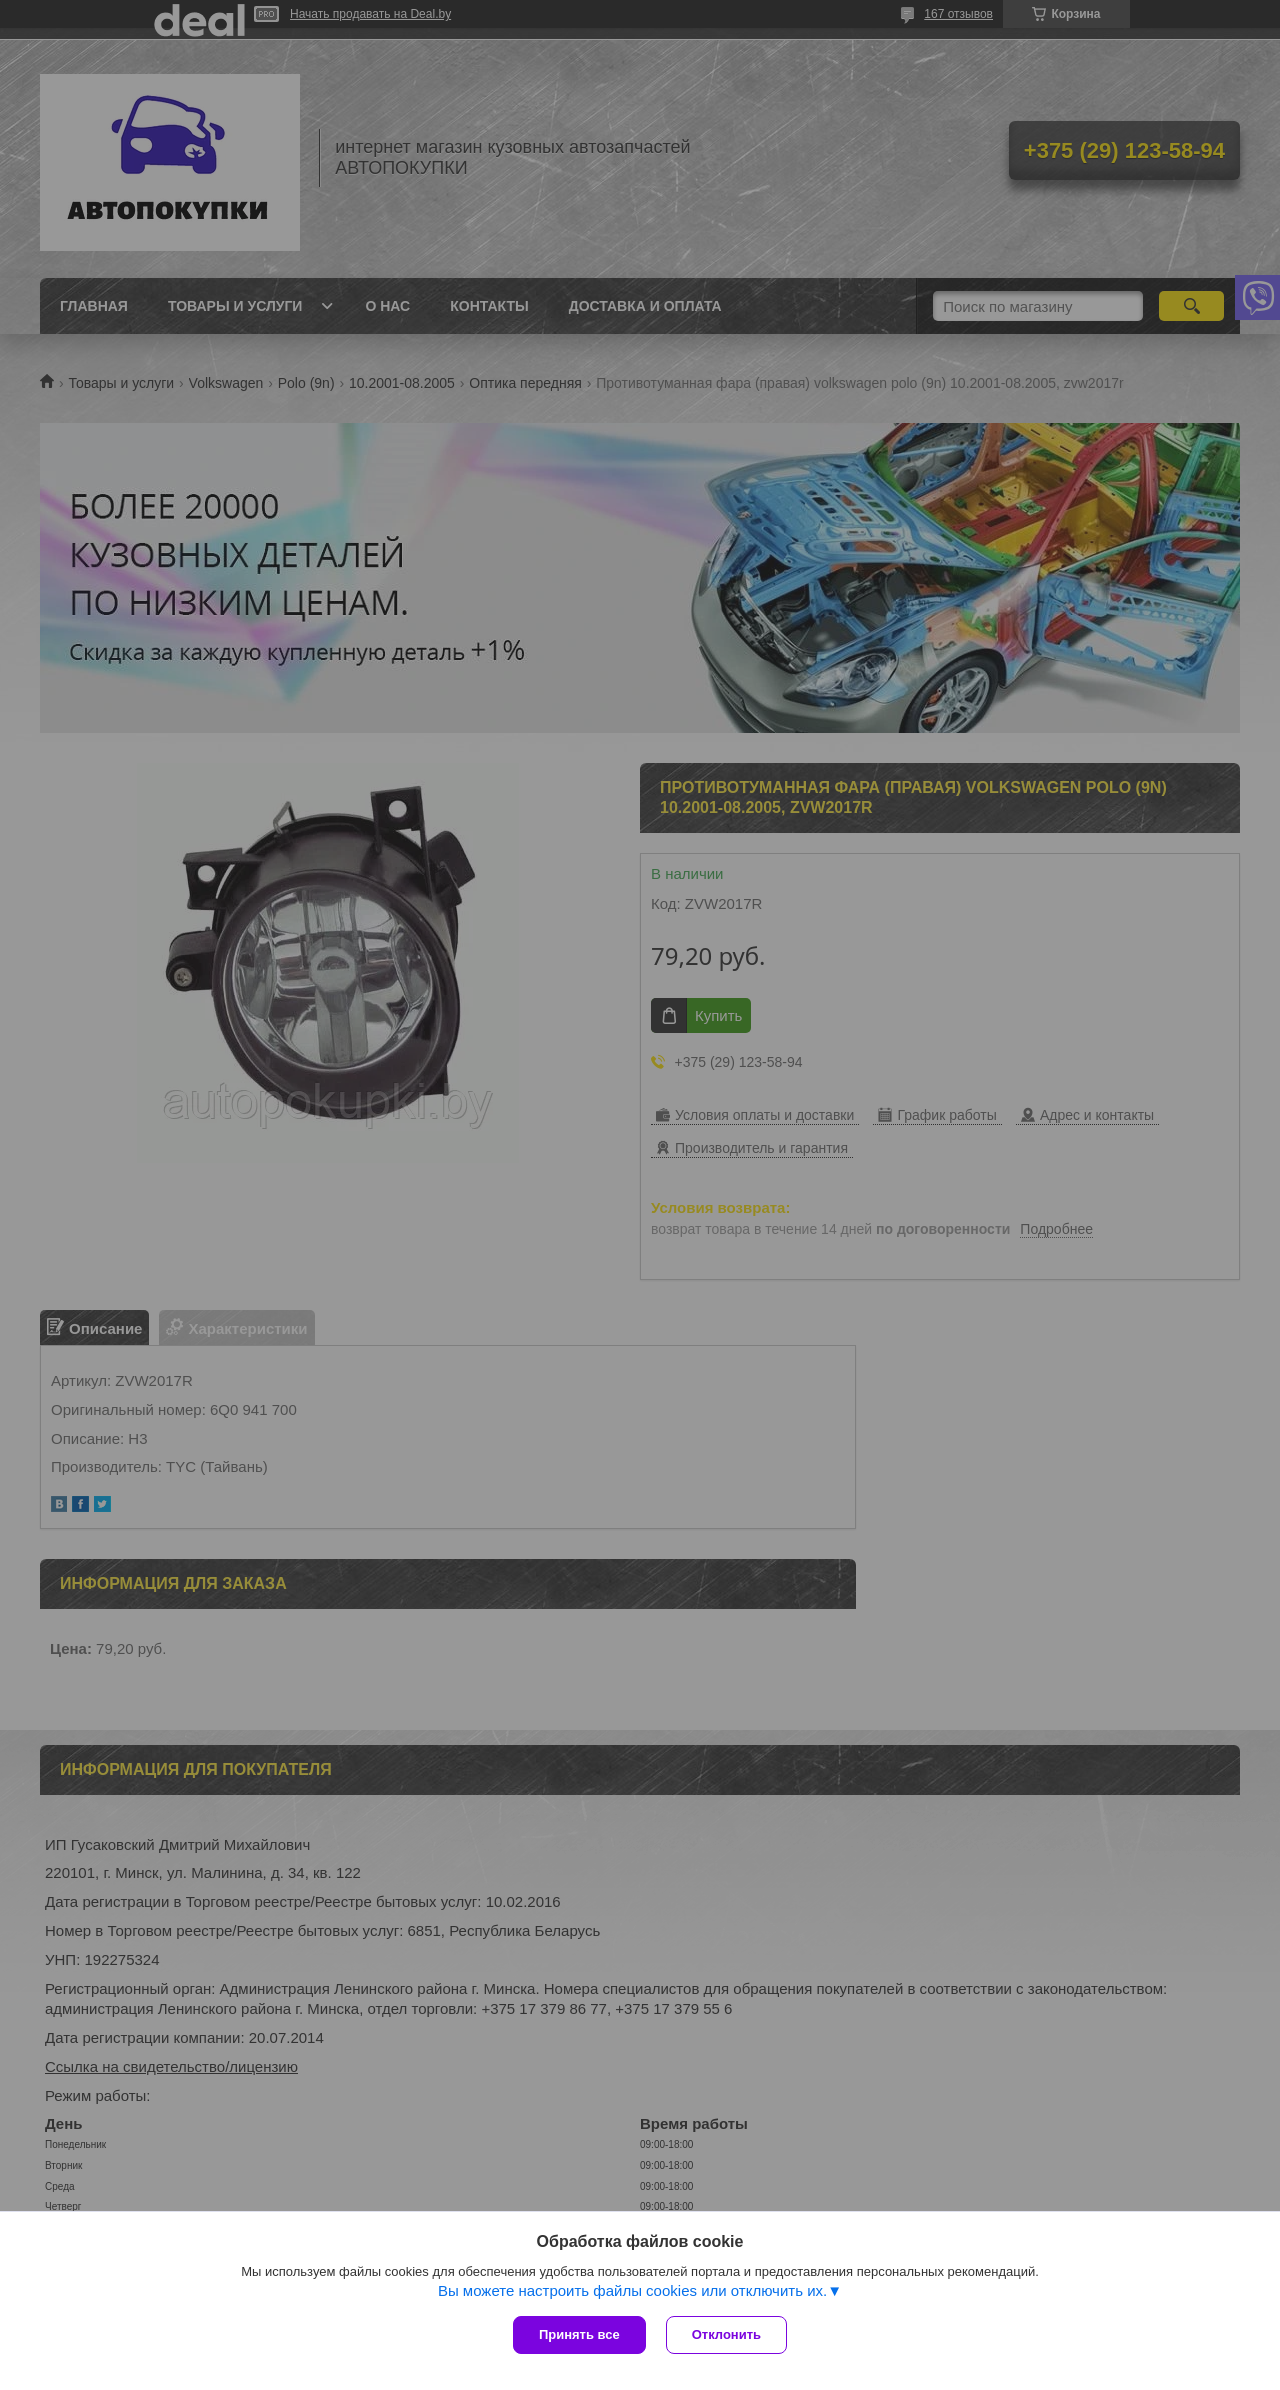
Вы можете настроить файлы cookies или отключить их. (632, 2290)
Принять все (579, 2334)
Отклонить (726, 2334)
